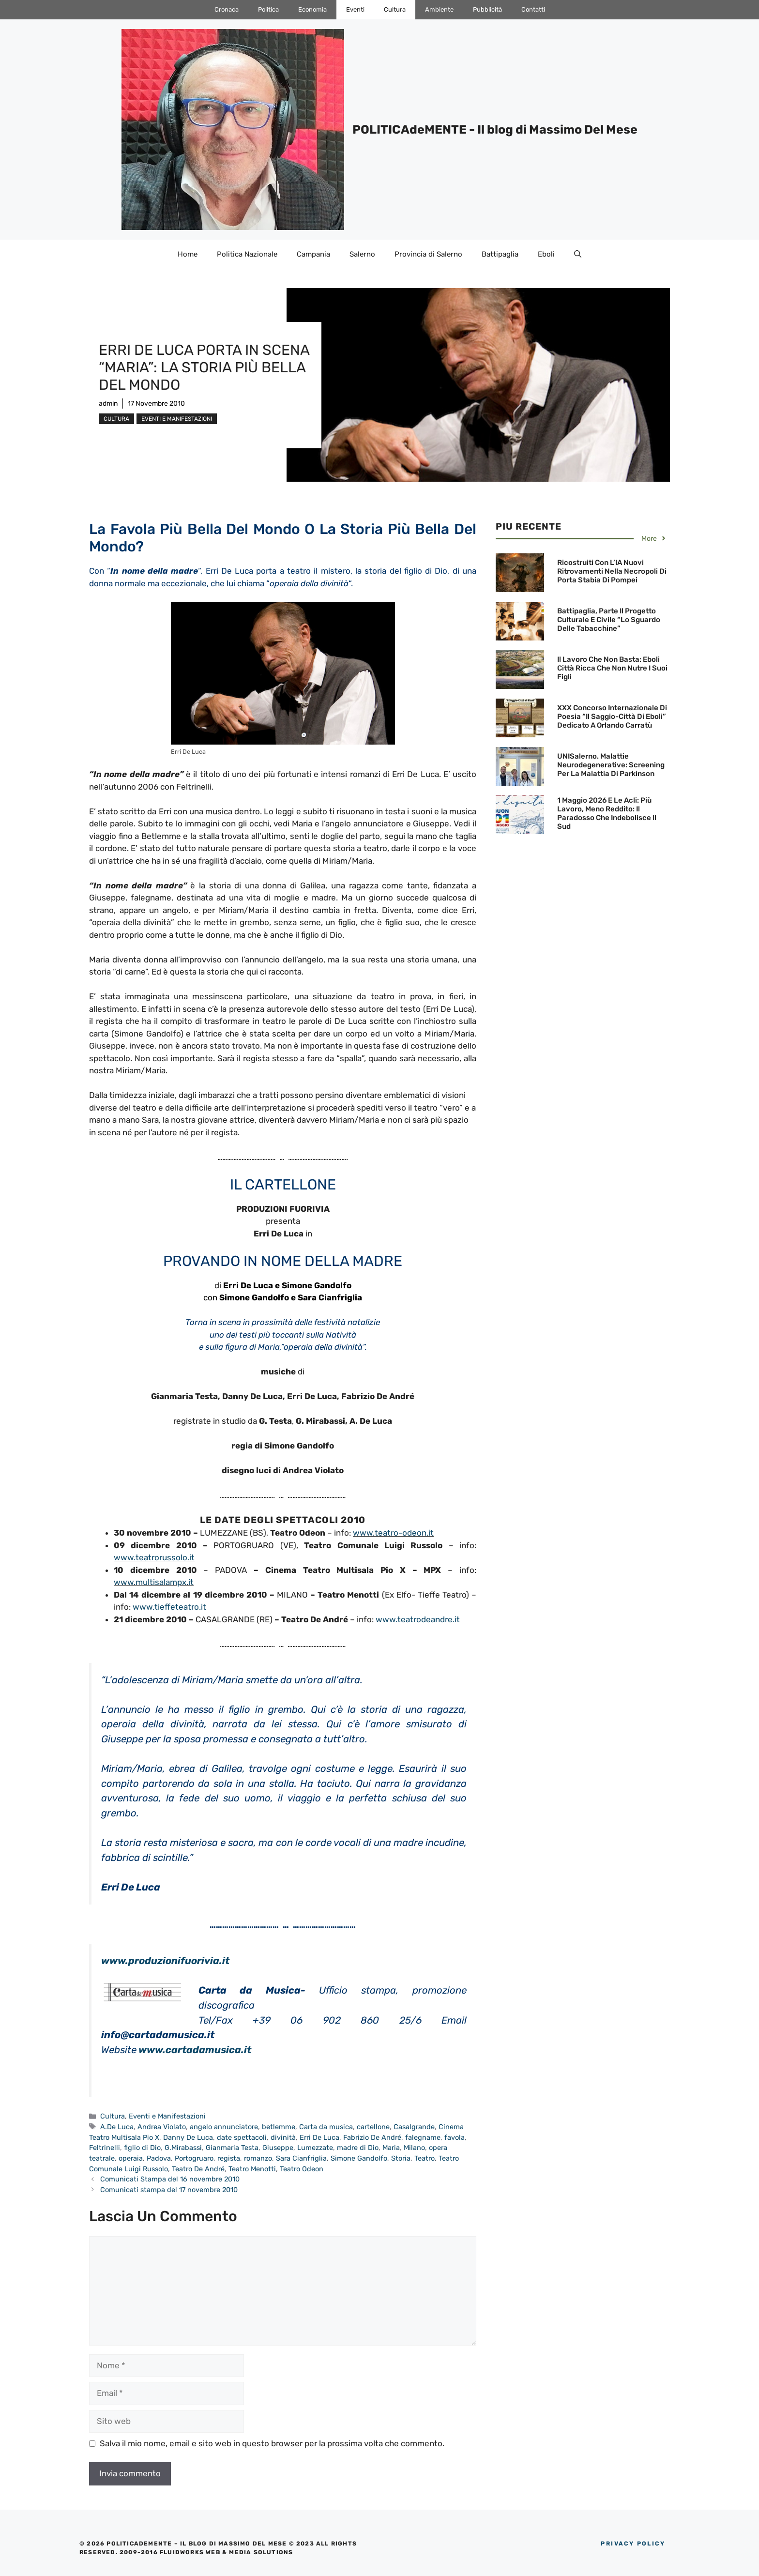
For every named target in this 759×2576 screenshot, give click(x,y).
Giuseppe (277, 2147)
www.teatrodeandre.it (418, 1619)
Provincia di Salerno (428, 254)
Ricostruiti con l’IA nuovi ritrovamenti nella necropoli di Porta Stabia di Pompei (612, 571)
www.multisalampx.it (154, 1582)
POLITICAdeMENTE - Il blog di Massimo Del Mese (495, 129)
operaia (131, 2158)
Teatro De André (198, 2168)
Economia (312, 9)
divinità (283, 2137)
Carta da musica (326, 2126)
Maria (391, 2147)
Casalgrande (414, 2126)
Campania (313, 254)
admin (108, 403)
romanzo (258, 2158)
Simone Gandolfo (359, 2158)
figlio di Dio (142, 2147)
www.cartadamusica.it (194, 2050)
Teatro (424, 2158)
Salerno (362, 254)
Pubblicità (487, 9)
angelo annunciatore (224, 2126)
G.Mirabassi (183, 2147)
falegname (422, 2137)
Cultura (395, 9)
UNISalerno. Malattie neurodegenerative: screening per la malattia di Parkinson (611, 765)
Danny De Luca (188, 2137)
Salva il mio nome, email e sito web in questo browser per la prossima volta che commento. (272, 2443)
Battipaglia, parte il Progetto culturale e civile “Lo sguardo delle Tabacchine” (608, 620)
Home (187, 254)
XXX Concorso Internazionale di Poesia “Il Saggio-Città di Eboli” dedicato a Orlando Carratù (612, 716)
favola (454, 2137)
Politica (268, 9)
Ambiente (439, 9)
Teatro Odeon (301, 2168)
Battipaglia (500, 254)
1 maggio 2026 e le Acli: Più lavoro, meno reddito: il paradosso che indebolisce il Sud (606, 813)
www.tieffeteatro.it (169, 1607)
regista (228, 2158)
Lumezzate (315, 2147)
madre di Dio (358, 2147)
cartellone (373, 2126)
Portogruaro (194, 2158)
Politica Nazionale (247, 254)
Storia (400, 2158)
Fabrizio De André (372, 2137)
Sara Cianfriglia (301, 2158)
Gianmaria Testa (232, 2147)
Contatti (533, 9)
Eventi (355, 9)
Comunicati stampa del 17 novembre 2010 (169, 2189)
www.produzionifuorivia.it (165, 1960)
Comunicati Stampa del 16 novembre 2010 (170, 2179)
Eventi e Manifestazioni (176, 418)
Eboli (546, 254)
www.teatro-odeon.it (393, 1533)
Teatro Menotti (252, 2168)
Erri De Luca (319, 2137)
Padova (159, 2158)
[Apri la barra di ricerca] (577, 254)
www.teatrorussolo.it (154, 1557)
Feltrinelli (104, 2147)
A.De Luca (117, 2126)
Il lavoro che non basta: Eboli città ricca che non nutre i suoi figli (612, 668)
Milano (414, 2147)
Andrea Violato (161, 2126)
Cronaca (226, 9)
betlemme (278, 2126)
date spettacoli (242, 2137)
